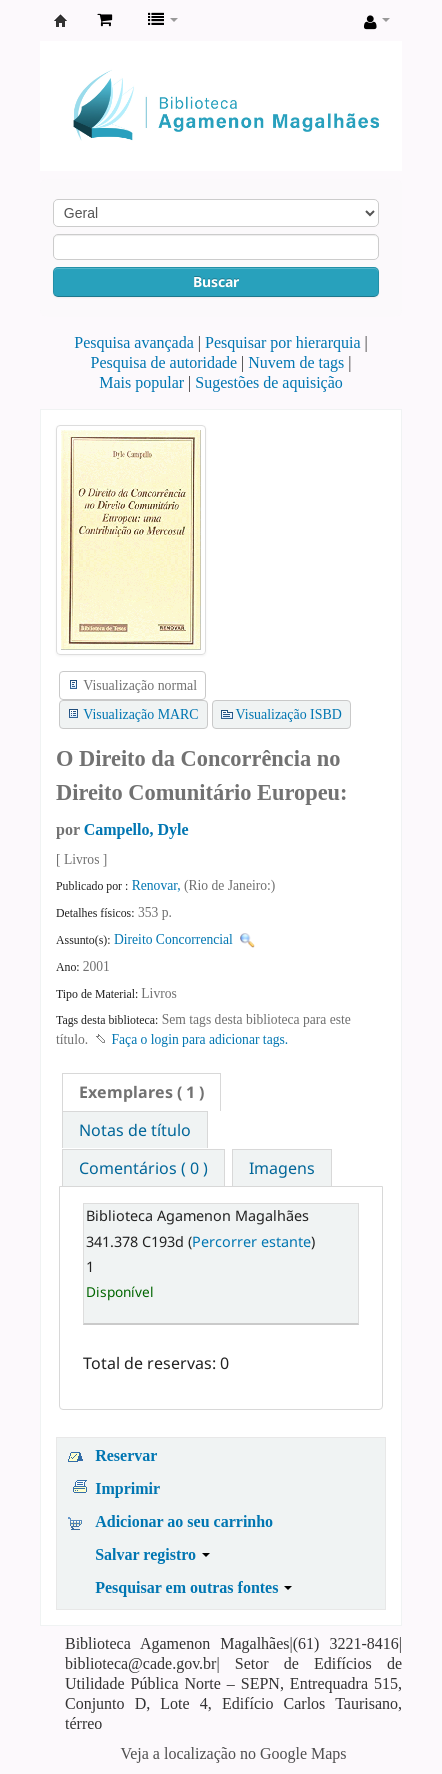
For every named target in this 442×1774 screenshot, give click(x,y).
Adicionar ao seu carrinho (184, 1521)
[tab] (141, 1092)
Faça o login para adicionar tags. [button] (200, 1039)
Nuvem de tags (296, 362)
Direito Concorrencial (173, 939)
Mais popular (141, 382)
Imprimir (127, 1488)
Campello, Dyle (136, 829)
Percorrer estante (251, 1241)
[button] (104, 20)
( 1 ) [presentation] (141, 1092)
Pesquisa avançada (134, 342)
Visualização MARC (140, 714)
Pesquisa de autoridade (163, 362)
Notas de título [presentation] (135, 1130)
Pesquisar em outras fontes (193, 1587)
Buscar (216, 281)
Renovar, (158, 885)
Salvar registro (152, 1554)
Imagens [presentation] (282, 1168)
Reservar (126, 1455)
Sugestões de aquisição (269, 382)
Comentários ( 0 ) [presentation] (143, 1168)
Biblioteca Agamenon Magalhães (61, 21)
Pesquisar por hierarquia (283, 342)
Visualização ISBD (289, 714)
